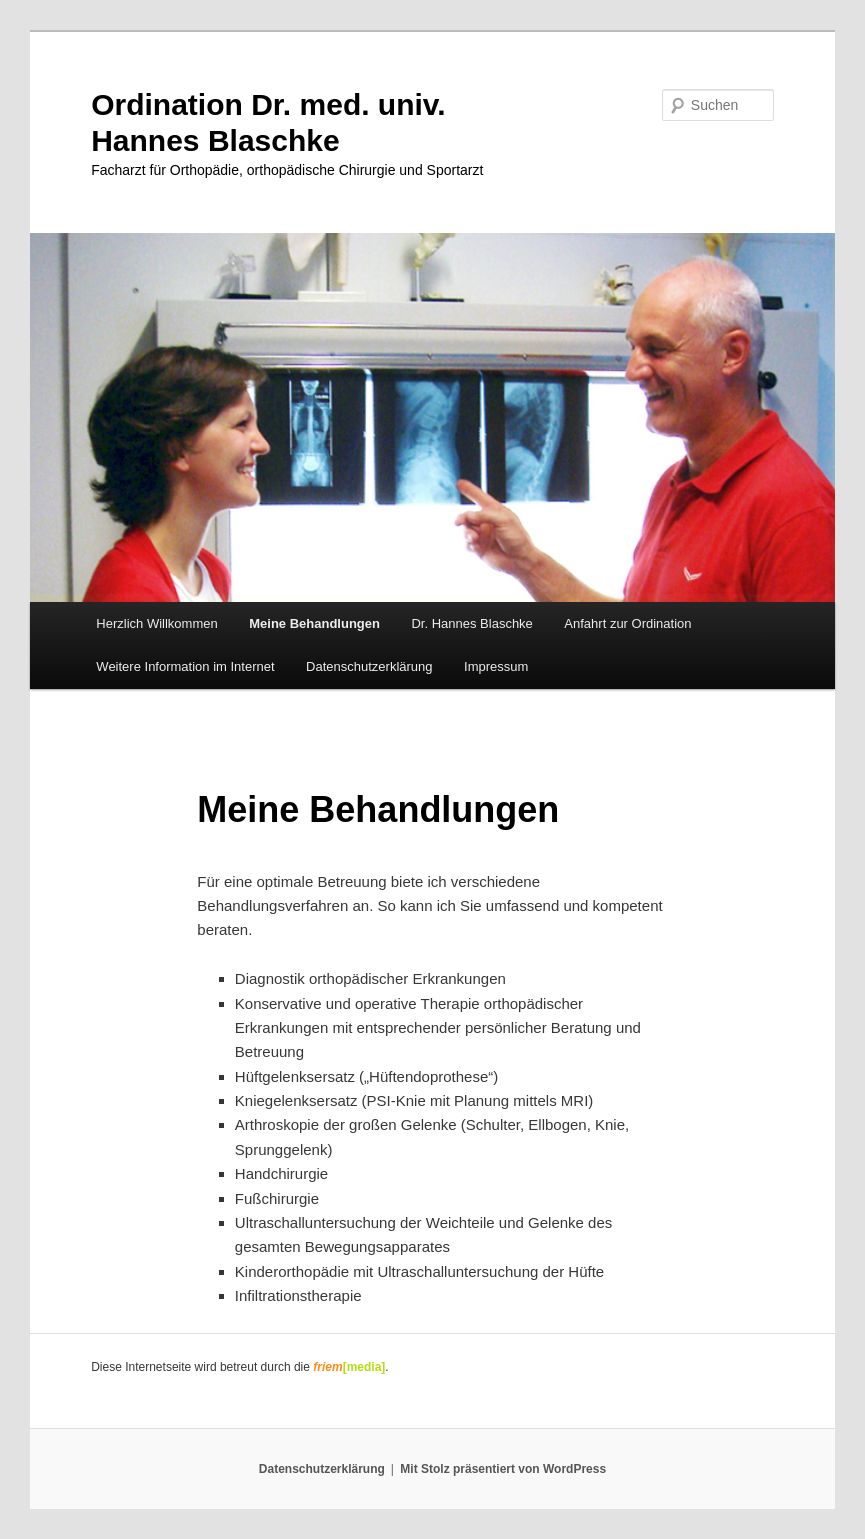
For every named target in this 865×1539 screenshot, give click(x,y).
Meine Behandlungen (314, 623)
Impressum (496, 666)
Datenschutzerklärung (369, 666)
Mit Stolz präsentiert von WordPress (503, 1469)
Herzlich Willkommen (156, 623)
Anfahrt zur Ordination (627, 623)
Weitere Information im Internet (185, 666)
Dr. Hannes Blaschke (471, 623)
